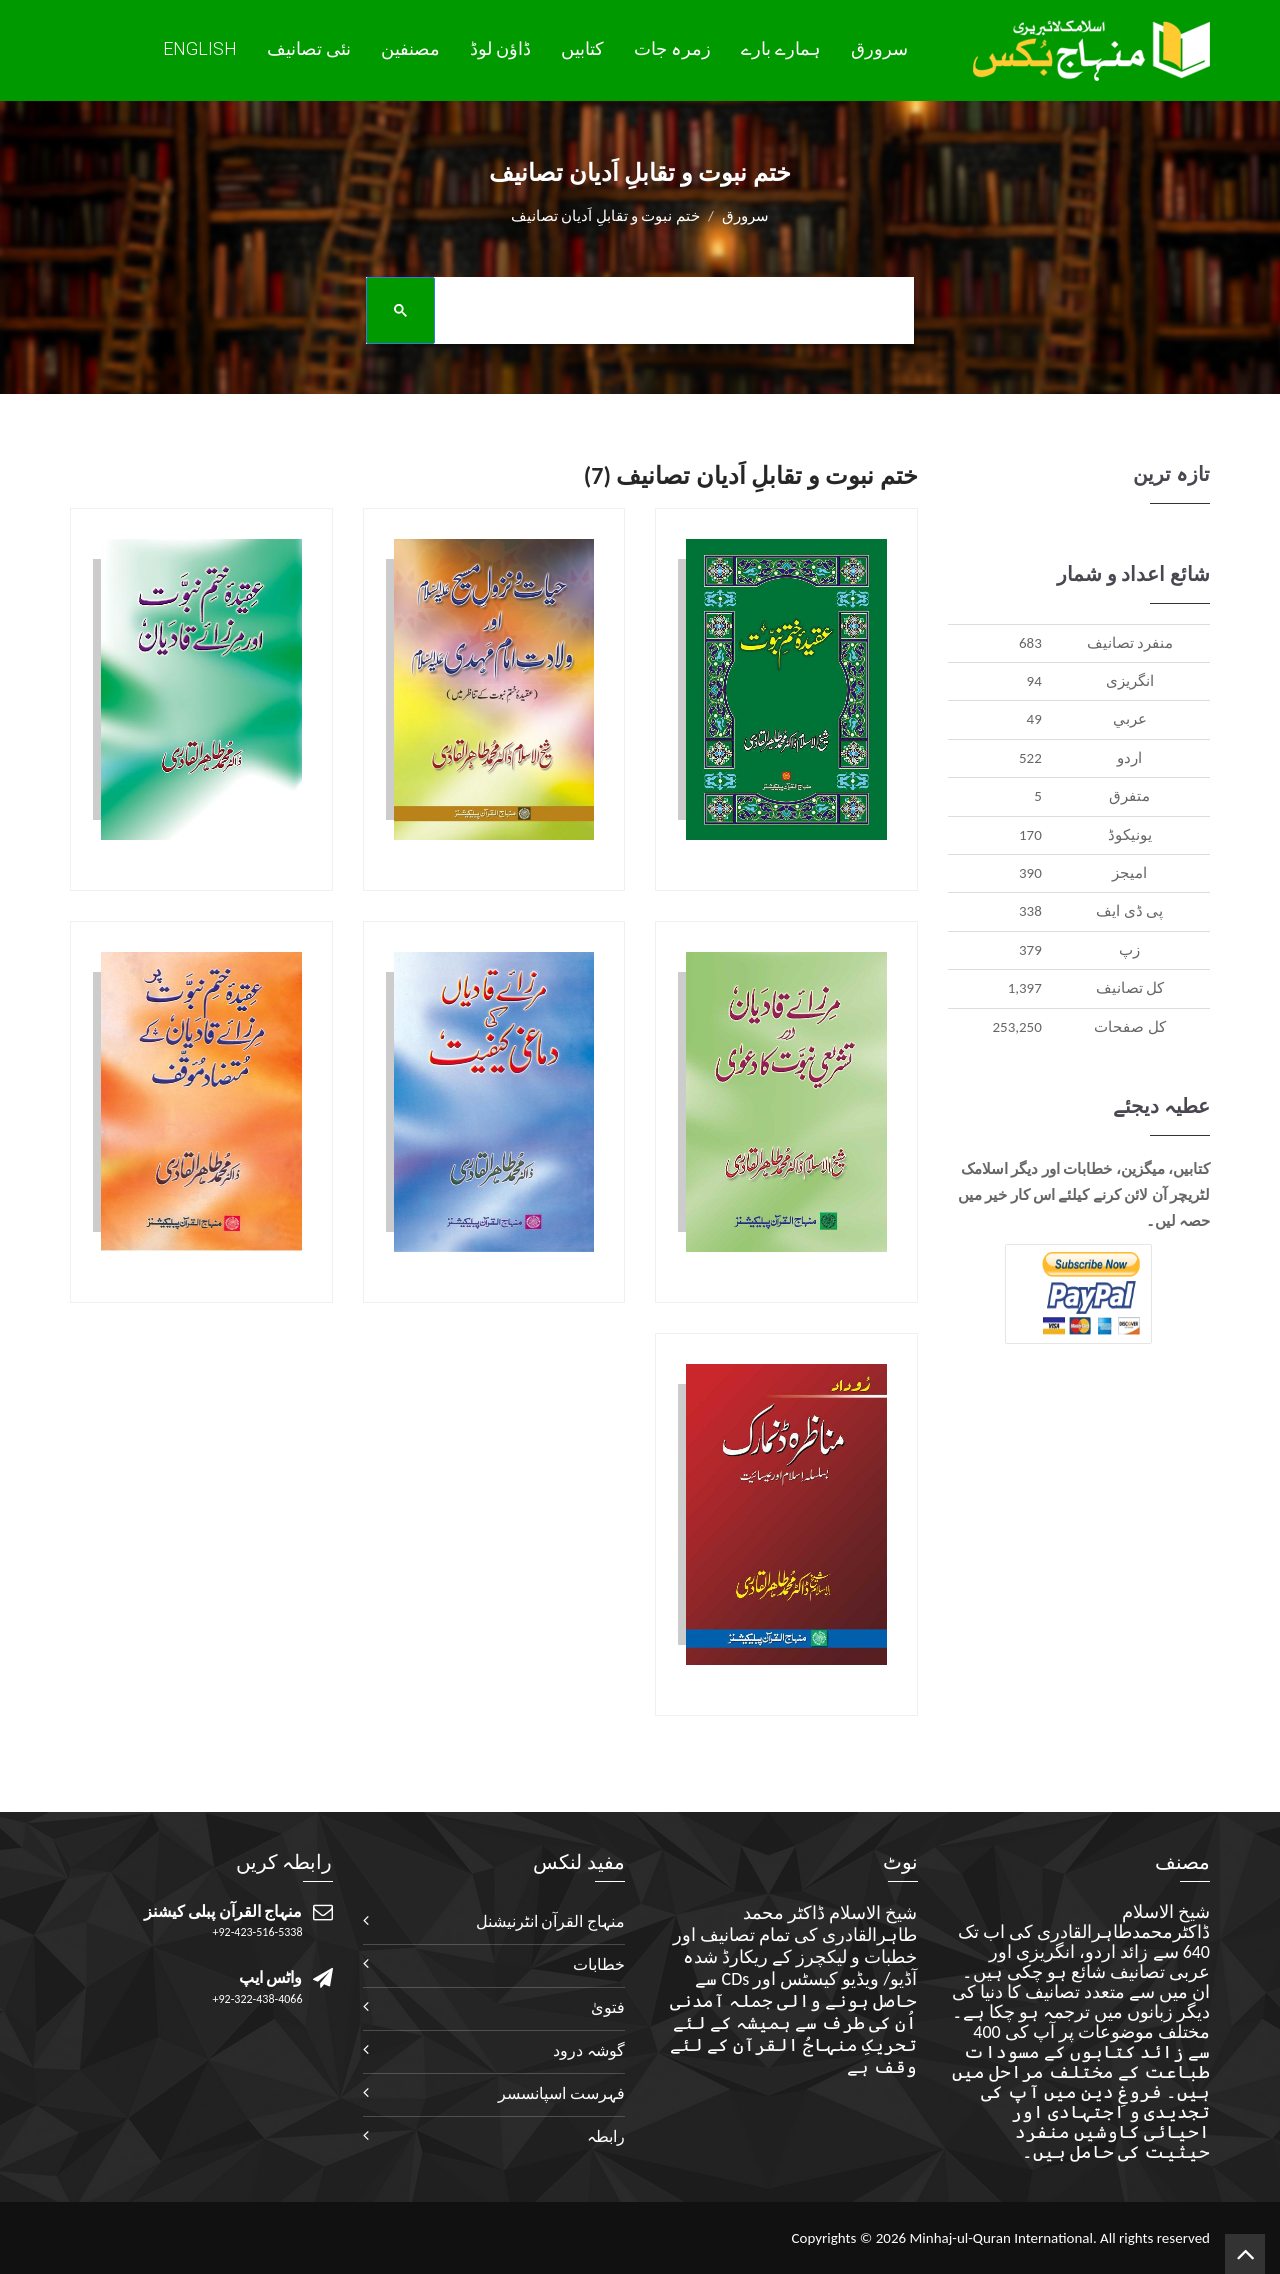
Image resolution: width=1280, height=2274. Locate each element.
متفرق (1129, 796)
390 (1030, 873)
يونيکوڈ (1130, 835)
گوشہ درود (589, 2050)
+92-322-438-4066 (258, 1999)
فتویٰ (608, 2007)
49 (1034, 719)
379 (1030, 950)
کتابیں (582, 49)
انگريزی (1130, 681)
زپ (1129, 950)
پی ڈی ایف (1129, 911)
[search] (633, 309)
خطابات (599, 1964)
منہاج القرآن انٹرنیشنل (550, 1921)
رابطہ (606, 2136)
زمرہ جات (672, 49)
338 (1030, 911)
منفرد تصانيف (1130, 643)
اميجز (1129, 873)
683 (1030, 643)
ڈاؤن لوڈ (500, 49)
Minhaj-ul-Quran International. (1002, 2238)
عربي (1130, 719)
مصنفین (410, 49)
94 (1034, 681)
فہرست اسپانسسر (561, 2093)
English (200, 48)
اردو (1129, 758)
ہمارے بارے (781, 49)
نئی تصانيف (309, 49)
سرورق (879, 49)
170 (1030, 835)
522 (1030, 758)
